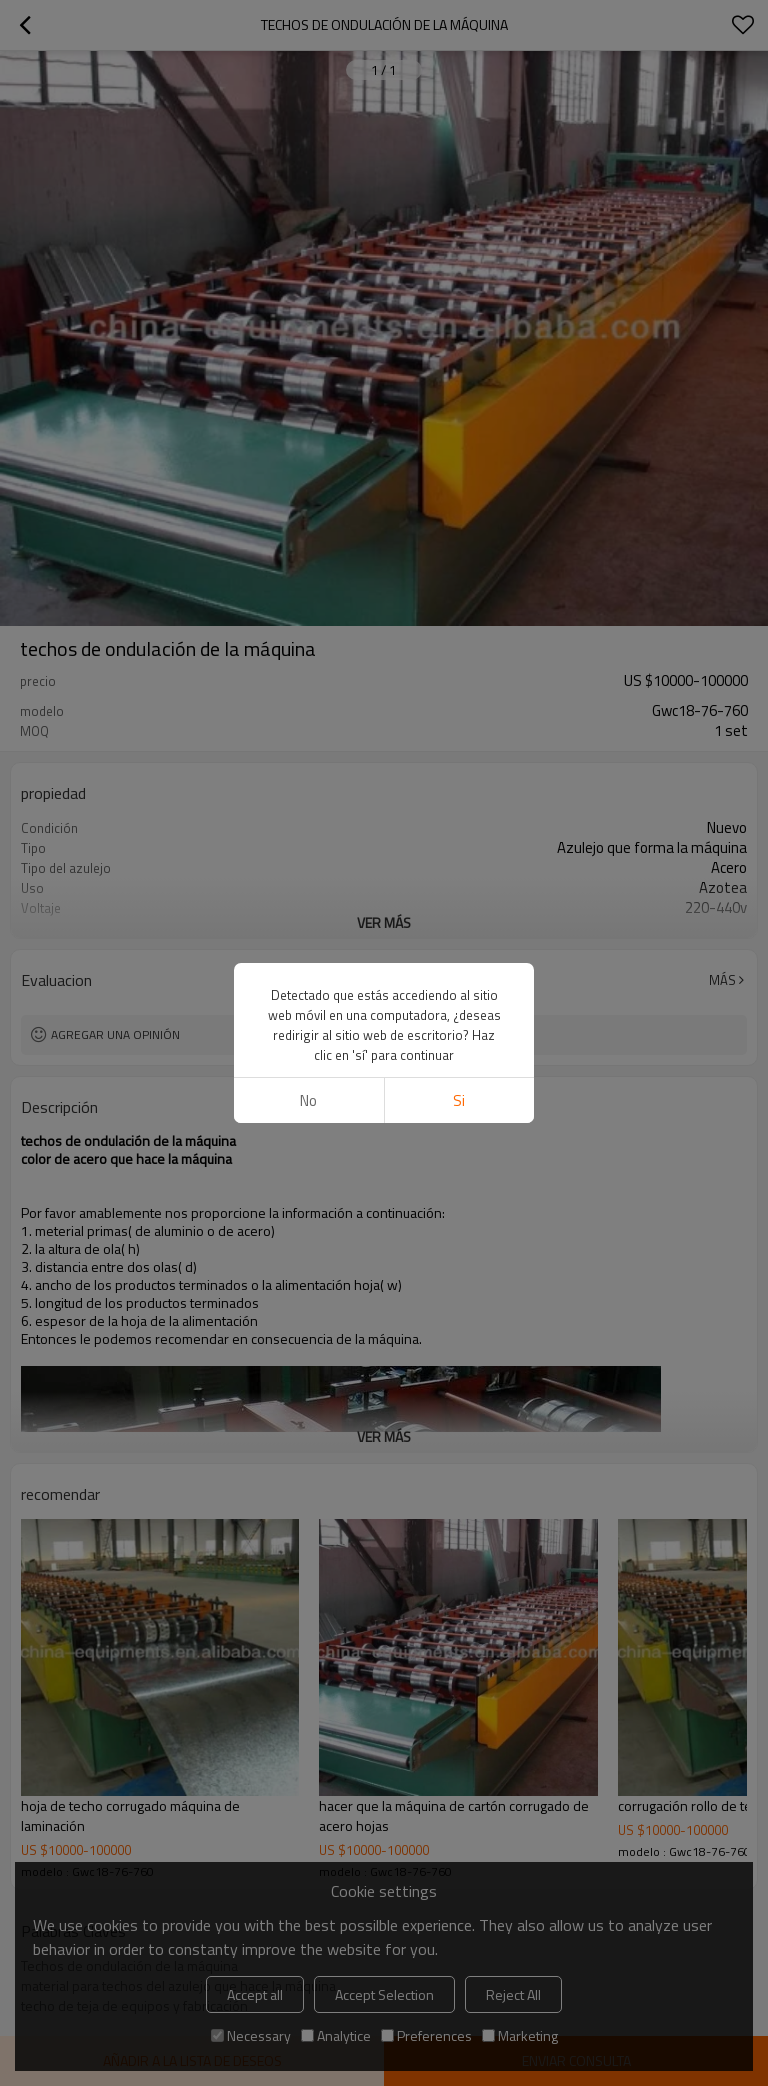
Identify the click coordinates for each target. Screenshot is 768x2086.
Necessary (251, 2035)
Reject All (513, 1994)
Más (722, 980)
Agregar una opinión (115, 1034)
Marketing (520, 2035)
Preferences (426, 2035)
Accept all (255, 1994)
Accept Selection (384, 1994)
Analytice (336, 2035)
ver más (384, 922)
